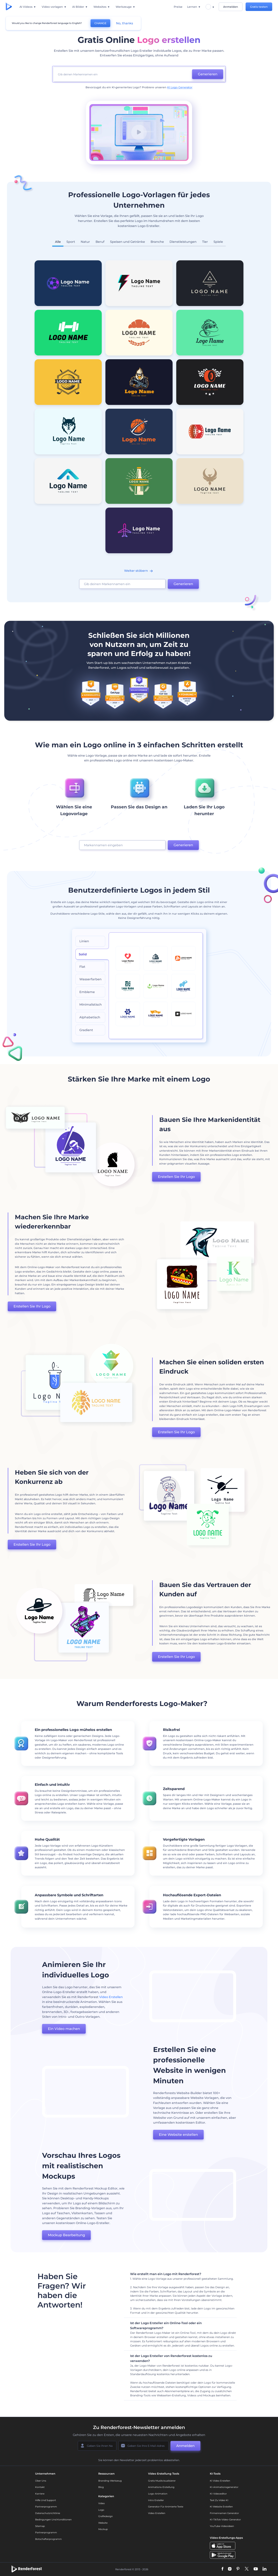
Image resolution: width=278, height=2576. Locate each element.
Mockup (103, 2529)
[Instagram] (229, 2569)
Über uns (40, 2480)
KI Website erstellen (221, 2506)
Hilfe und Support (45, 2500)
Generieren (207, 74)
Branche (157, 242)
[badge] (90, 695)
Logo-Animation (157, 2493)
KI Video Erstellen (220, 2480)
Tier (205, 242)
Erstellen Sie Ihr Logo (176, 1177)
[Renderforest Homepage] (9, 7)
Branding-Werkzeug (110, 2480)
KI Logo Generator (179, 87)
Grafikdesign (105, 2516)
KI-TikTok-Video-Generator (225, 2519)
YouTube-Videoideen (222, 2526)
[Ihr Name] (97, 2446)
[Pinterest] (238, 2569)
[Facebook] (222, 2569)
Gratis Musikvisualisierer (162, 2480)
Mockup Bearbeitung (66, 2235)
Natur (85, 242)
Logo (101, 2509)
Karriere (39, 2493)
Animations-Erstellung (161, 2487)
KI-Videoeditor (218, 2493)
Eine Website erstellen (178, 2135)
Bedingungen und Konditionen (53, 2519)
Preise (178, 6)
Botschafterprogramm (48, 2539)
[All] (68, 283)
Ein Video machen (64, 2029)
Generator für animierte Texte (165, 2506)
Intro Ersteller (156, 2500)
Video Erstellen (111, 1997)
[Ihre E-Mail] (143, 2446)
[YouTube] (255, 2569)
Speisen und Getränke (127, 242)
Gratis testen (259, 6)
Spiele (218, 242)
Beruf (100, 242)
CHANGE (100, 23)
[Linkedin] (264, 2569)
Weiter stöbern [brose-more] (136, 571)
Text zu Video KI (219, 2500)
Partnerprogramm (46, 2506)
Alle (58, 242)
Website (103, 2522)
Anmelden (230, 6)
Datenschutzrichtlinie (47, 2513)
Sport (70, 242)
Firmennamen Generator (224, 2513)
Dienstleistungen (183, 242)
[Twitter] (246, 2569)
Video (101, 2503)
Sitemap (40, 2526)
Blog (101, 2487)
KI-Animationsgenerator (224, 2487)
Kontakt (40, 2487)
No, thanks (124, 23)
